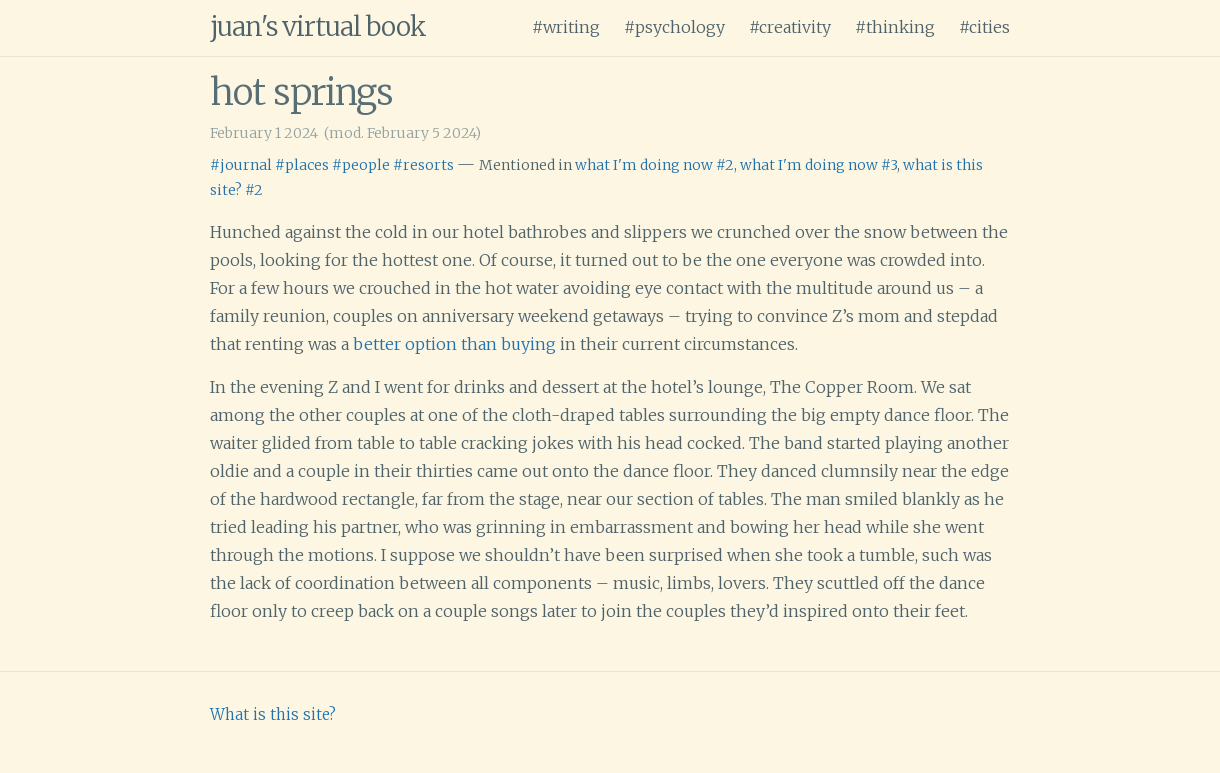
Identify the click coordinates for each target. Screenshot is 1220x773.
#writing (566, 27)
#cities (984, 27)
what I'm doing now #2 (654, 165)
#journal (241, 165)
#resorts (423, 165)
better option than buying (454, 344)
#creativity (790, 27)
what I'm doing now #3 (818, 165)
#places (302, 165)
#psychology (674, 27)
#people (361, 165)
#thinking (895, 27)
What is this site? (273, 714)
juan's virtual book (318, 26)
